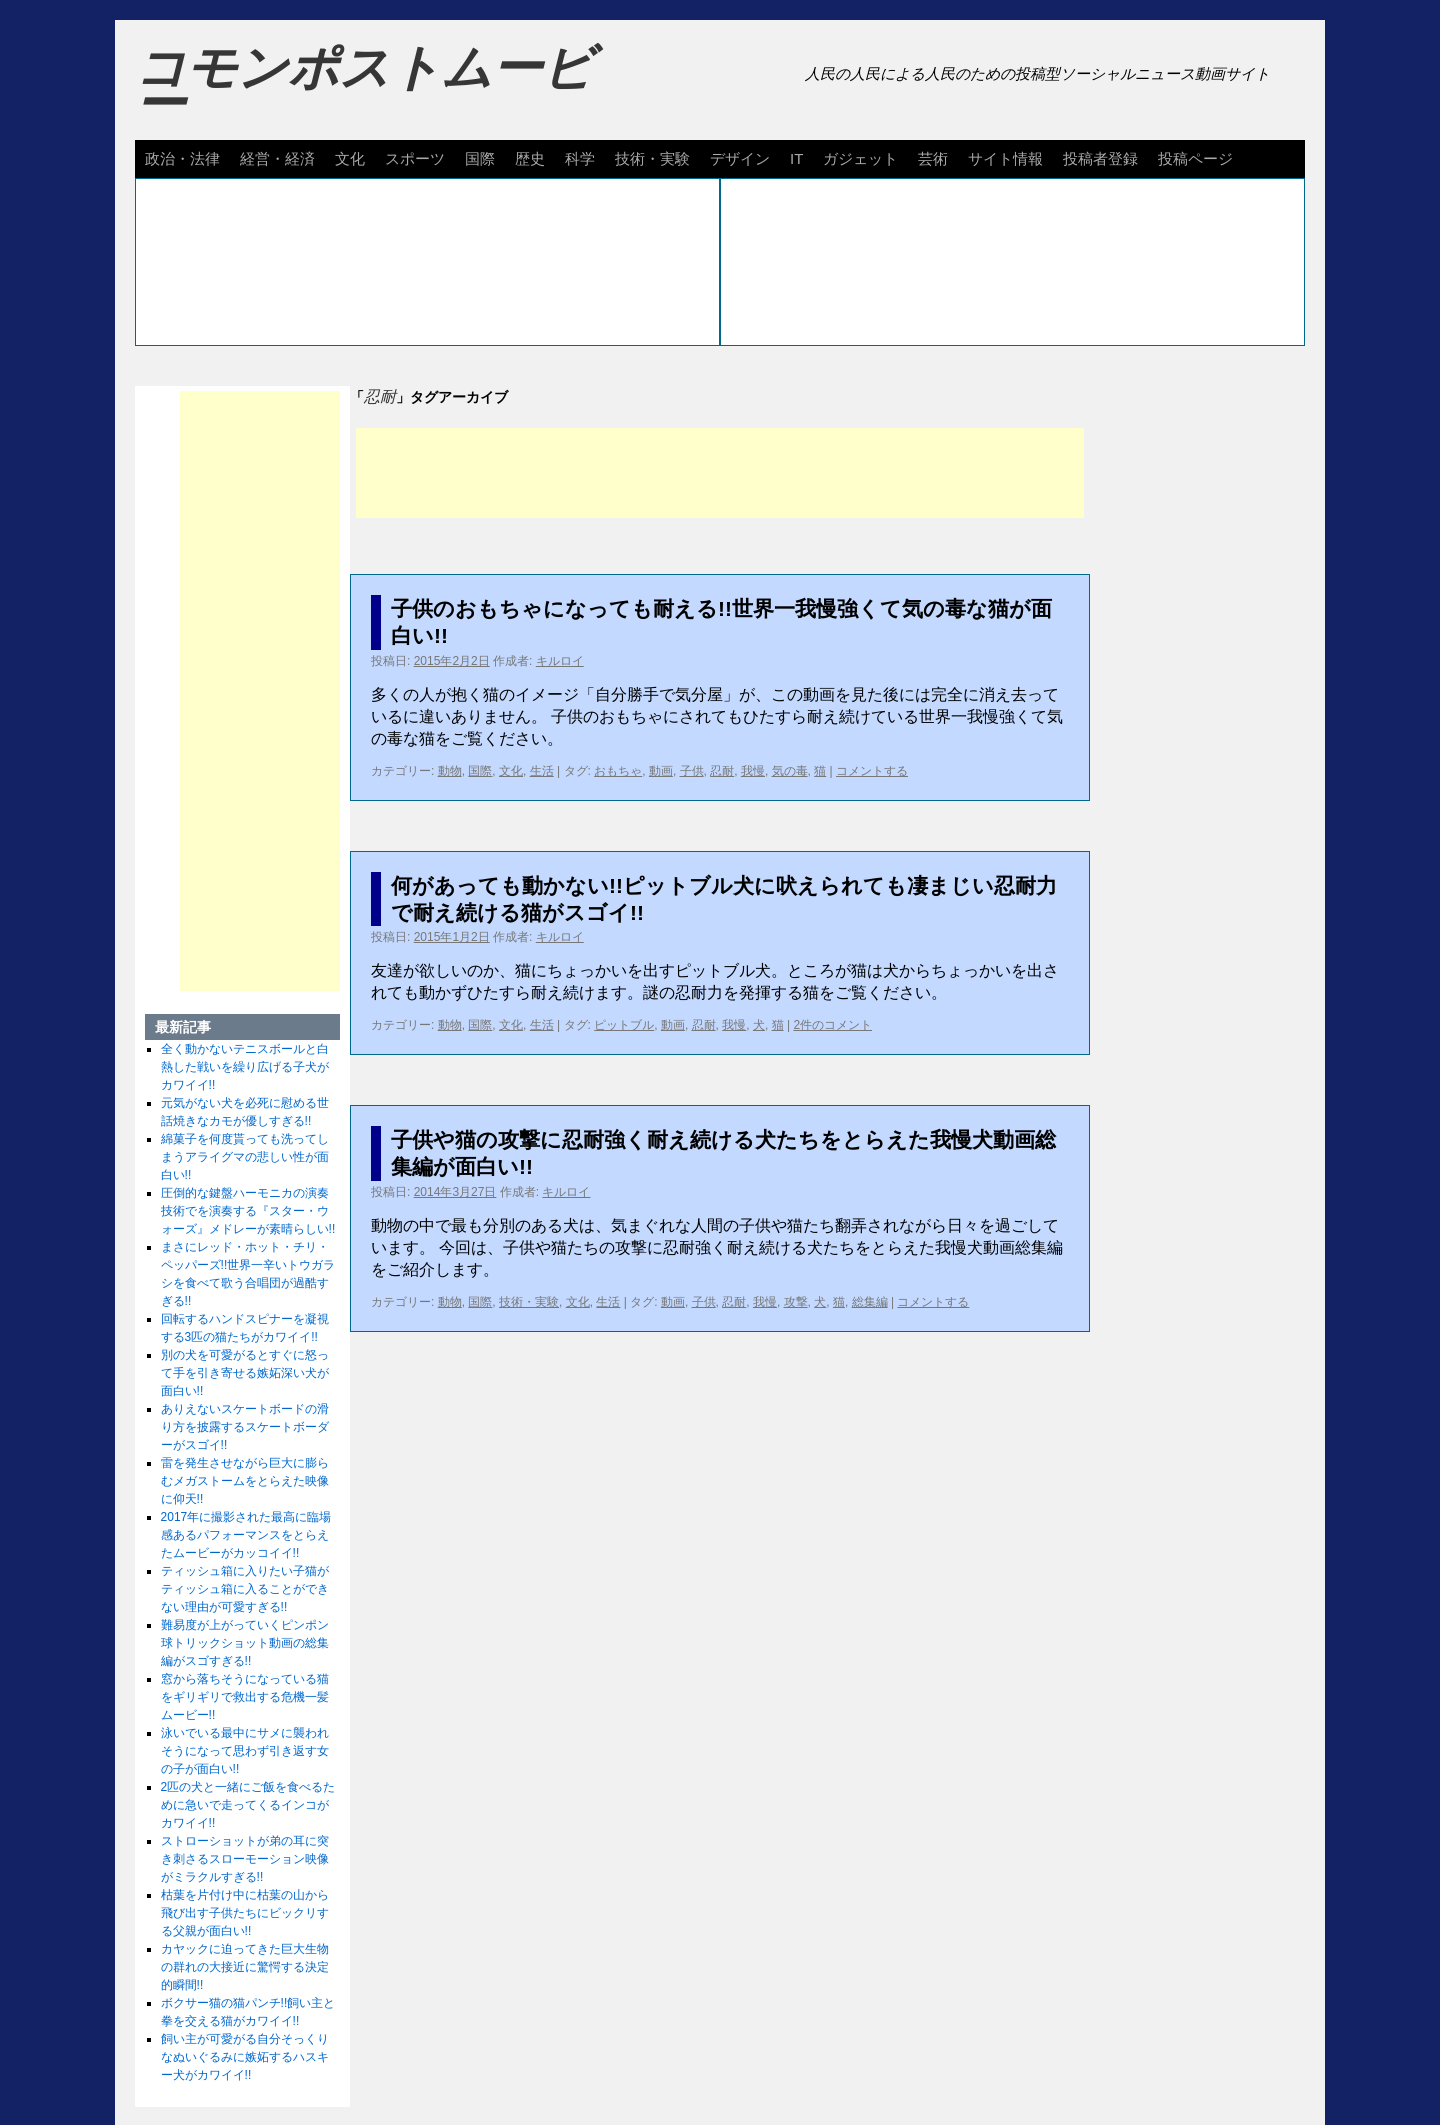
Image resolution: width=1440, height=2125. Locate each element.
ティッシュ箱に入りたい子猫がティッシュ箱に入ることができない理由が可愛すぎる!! (245, 1589)
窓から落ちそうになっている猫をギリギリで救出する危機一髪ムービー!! (245, 1697)
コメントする (872, 771)
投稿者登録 (1100, 158)
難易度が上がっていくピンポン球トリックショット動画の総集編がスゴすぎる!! (245, 1643)
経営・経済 (277, 158)
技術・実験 (652, 158)
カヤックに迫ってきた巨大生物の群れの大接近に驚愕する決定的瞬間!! (245, 1967)
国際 (480, 158)
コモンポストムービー (364, 86)
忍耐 (722, 771)
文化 (350, 158)
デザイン (740, 158)
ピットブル (624, 1025)
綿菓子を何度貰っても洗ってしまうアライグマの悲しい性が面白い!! (245, 1157)
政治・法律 (182, 158)
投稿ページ (1195, 158)
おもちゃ (618, 771)
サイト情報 (1005, 158)
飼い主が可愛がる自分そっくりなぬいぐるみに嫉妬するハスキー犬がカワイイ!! (245, 2057)
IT (796, 158)
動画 (661, 771)
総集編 (870, 1302)
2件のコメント (832, 1025)
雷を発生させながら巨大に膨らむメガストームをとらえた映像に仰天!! (245, 1481)
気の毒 (790, 771)
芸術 (933, 158)
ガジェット (860, 158)
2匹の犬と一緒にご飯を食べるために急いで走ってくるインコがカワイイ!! (248, 1805)
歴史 (530, 158)
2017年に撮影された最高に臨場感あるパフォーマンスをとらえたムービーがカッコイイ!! (246, 1535)
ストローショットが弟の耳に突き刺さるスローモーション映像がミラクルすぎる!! (245, 1859)
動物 (450, 771)
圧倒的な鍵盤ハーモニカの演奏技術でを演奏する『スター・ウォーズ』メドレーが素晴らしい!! (248, 1211)
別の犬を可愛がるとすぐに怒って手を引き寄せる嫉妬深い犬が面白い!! (245, 1373)
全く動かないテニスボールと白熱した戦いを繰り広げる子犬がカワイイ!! (245, 1067)
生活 (542, 771)
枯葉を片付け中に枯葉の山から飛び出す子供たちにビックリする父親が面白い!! (245, 1913)
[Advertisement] (720, 473)
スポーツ (415, 158)
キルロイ (560, 661)
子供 (692, 771)
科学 (580, 158)
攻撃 (796, 1302)
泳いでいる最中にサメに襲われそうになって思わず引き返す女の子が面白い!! (245, 1751)
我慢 (753, 771)
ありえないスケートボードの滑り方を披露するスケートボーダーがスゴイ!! (245, 1427)
